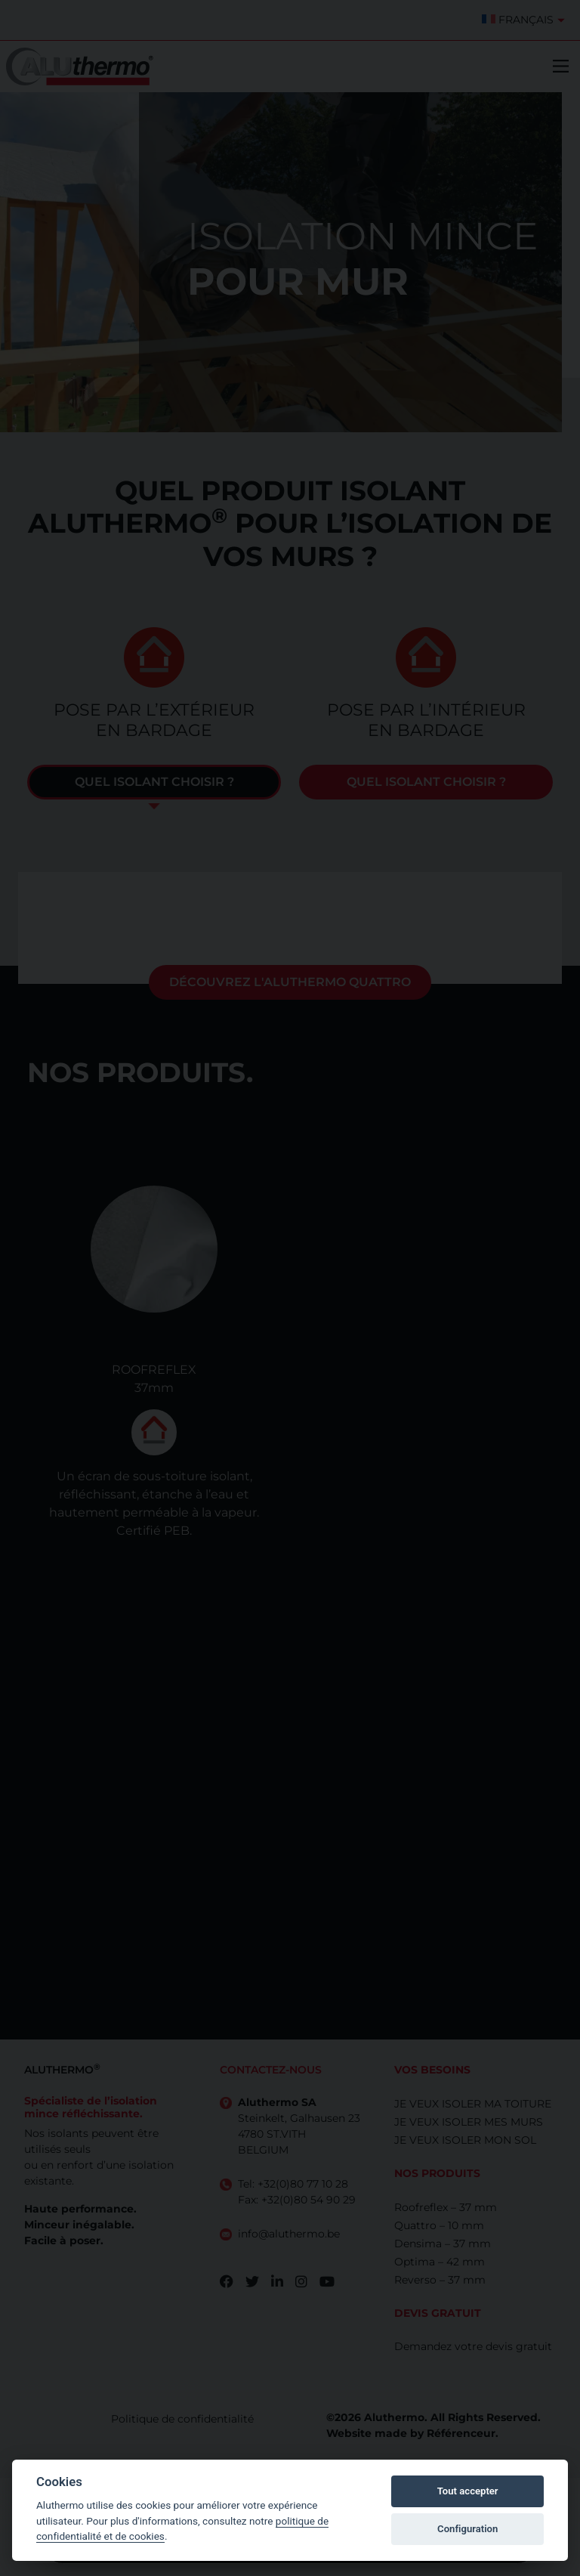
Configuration (467, 2528)
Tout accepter (467, 2491)
